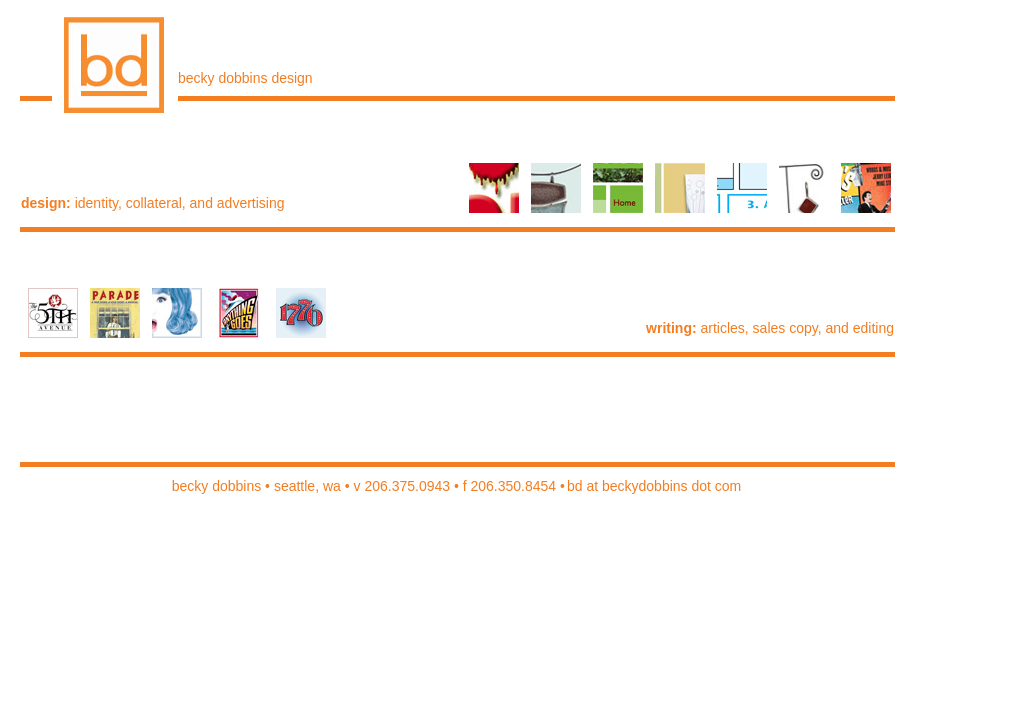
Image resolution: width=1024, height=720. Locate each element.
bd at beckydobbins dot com (654, 486)
